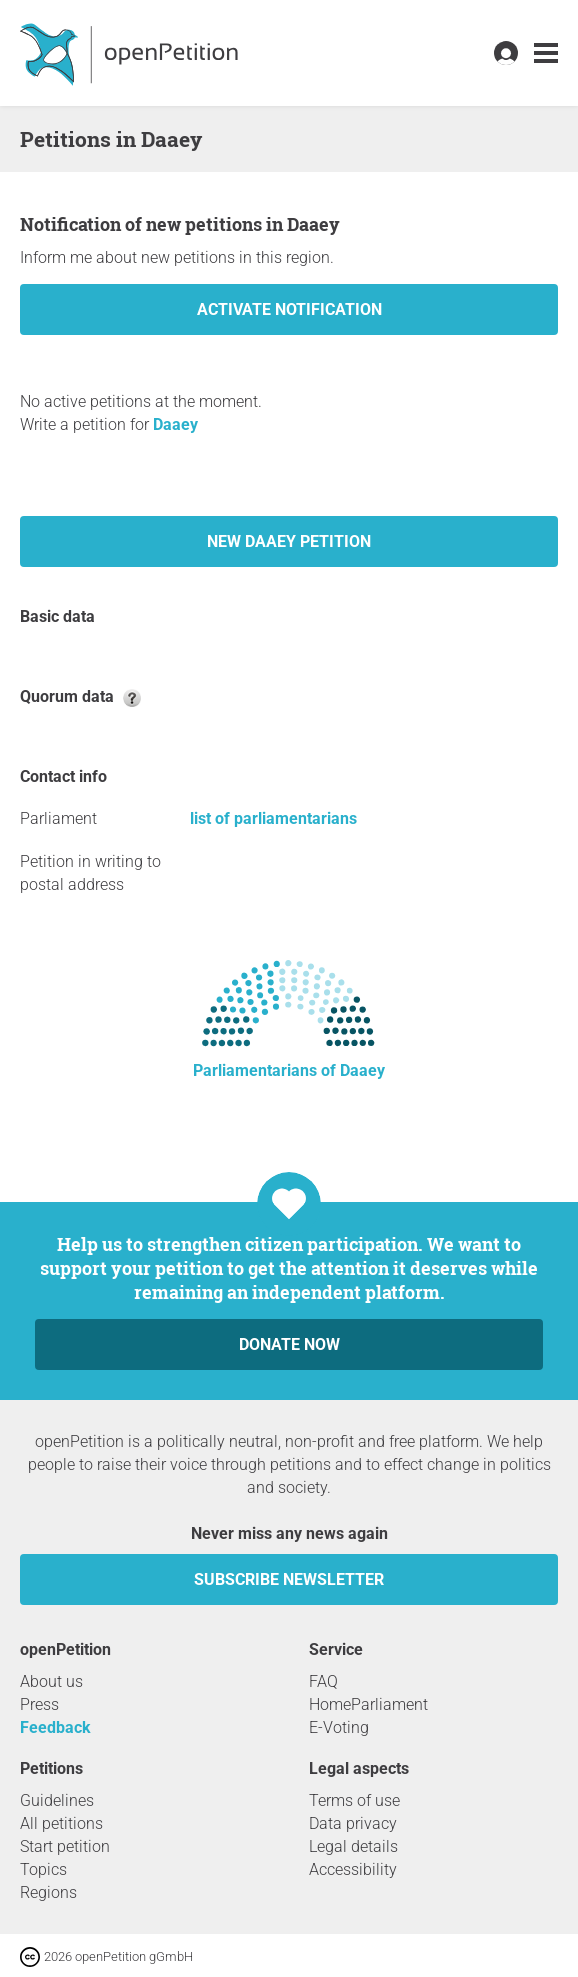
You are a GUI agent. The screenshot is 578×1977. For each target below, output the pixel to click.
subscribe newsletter (289, 1579)
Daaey (175, 424)
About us (51, 1681)
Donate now (289, 1344)
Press (39, 1704)
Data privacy (353, 1823)
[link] (546, 53)
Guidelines (57, 1800)
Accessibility (353, 1869)
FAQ (323, 1681)
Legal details (353, 1846)
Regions (48, 1892)
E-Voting (339, 1727)
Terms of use (354, 1800)
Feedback (55, 1727)
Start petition (65, 1846)
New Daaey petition (289, 541)
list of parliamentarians (273, 818)
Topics (43, 1869)
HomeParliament (368, 1704)
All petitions (61, 1823)
